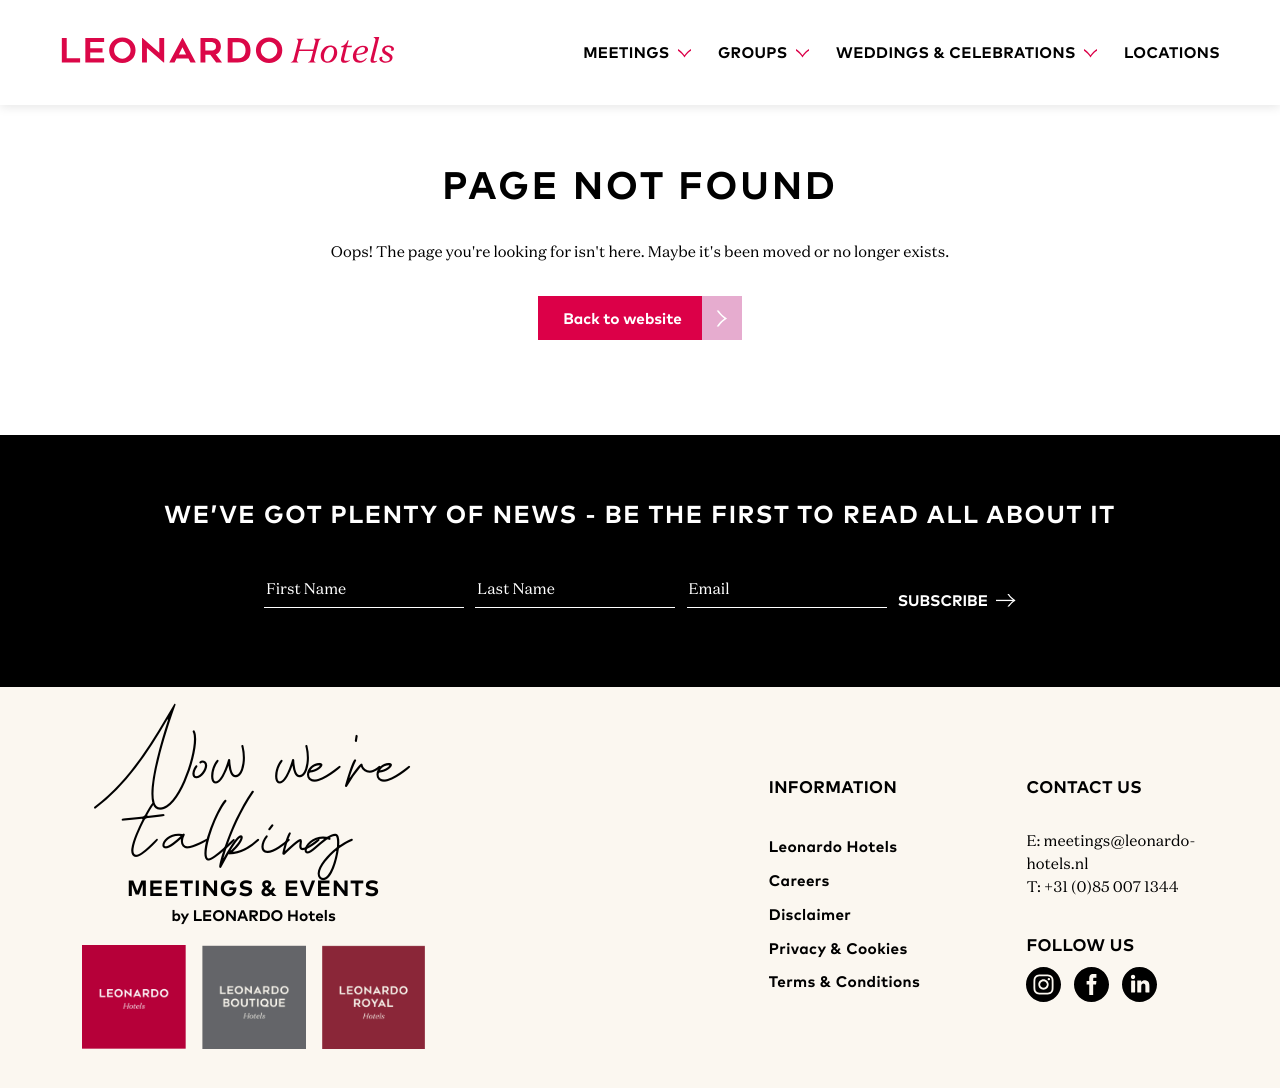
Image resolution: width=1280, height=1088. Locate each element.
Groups (763, 52)
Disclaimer (810, 914)
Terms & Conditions (844, 981)
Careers (799, 880)
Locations (1172, 52)
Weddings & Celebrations (966, 52)
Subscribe (943, 600)
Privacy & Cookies (838, 948)
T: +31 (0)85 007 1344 (1102, 887)
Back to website (622, 318)
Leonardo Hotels (833, 846)
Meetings (637, 52)
